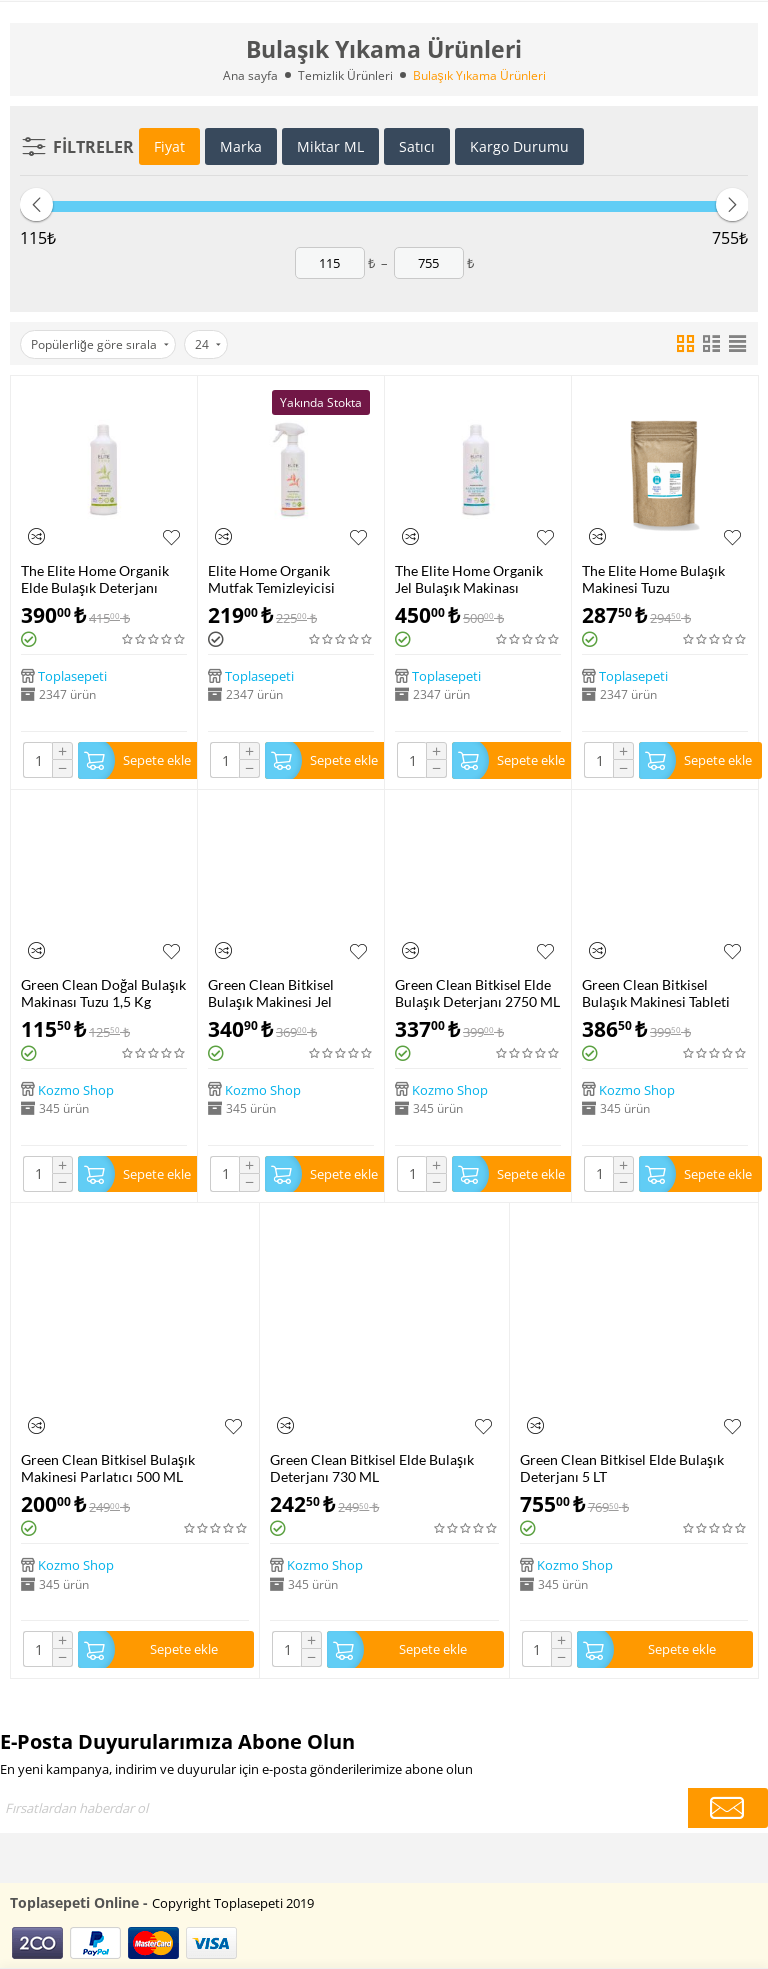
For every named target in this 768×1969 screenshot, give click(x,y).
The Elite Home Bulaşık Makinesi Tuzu (653, 579)
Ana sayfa (250, 75)
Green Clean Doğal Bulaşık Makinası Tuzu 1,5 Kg (103, 993)
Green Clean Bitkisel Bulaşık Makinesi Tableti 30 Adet (656, 993)
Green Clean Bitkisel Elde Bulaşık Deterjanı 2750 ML (477, 993)
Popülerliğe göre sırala (100, 344)
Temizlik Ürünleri (345, 75)
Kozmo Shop (76, 1089)
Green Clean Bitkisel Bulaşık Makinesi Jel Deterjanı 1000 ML (271, 993)
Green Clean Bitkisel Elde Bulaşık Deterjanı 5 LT (622, 1468)
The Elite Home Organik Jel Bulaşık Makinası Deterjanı (469, 579)
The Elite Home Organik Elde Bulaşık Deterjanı (95, 579)
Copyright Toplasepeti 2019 (233, 1903)
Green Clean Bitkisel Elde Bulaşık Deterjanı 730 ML (372, 1468)
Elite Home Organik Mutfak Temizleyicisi (271, 579)
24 (208, 344)
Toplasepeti (72, 676)
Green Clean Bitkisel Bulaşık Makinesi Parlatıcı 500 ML (108, 1468)
